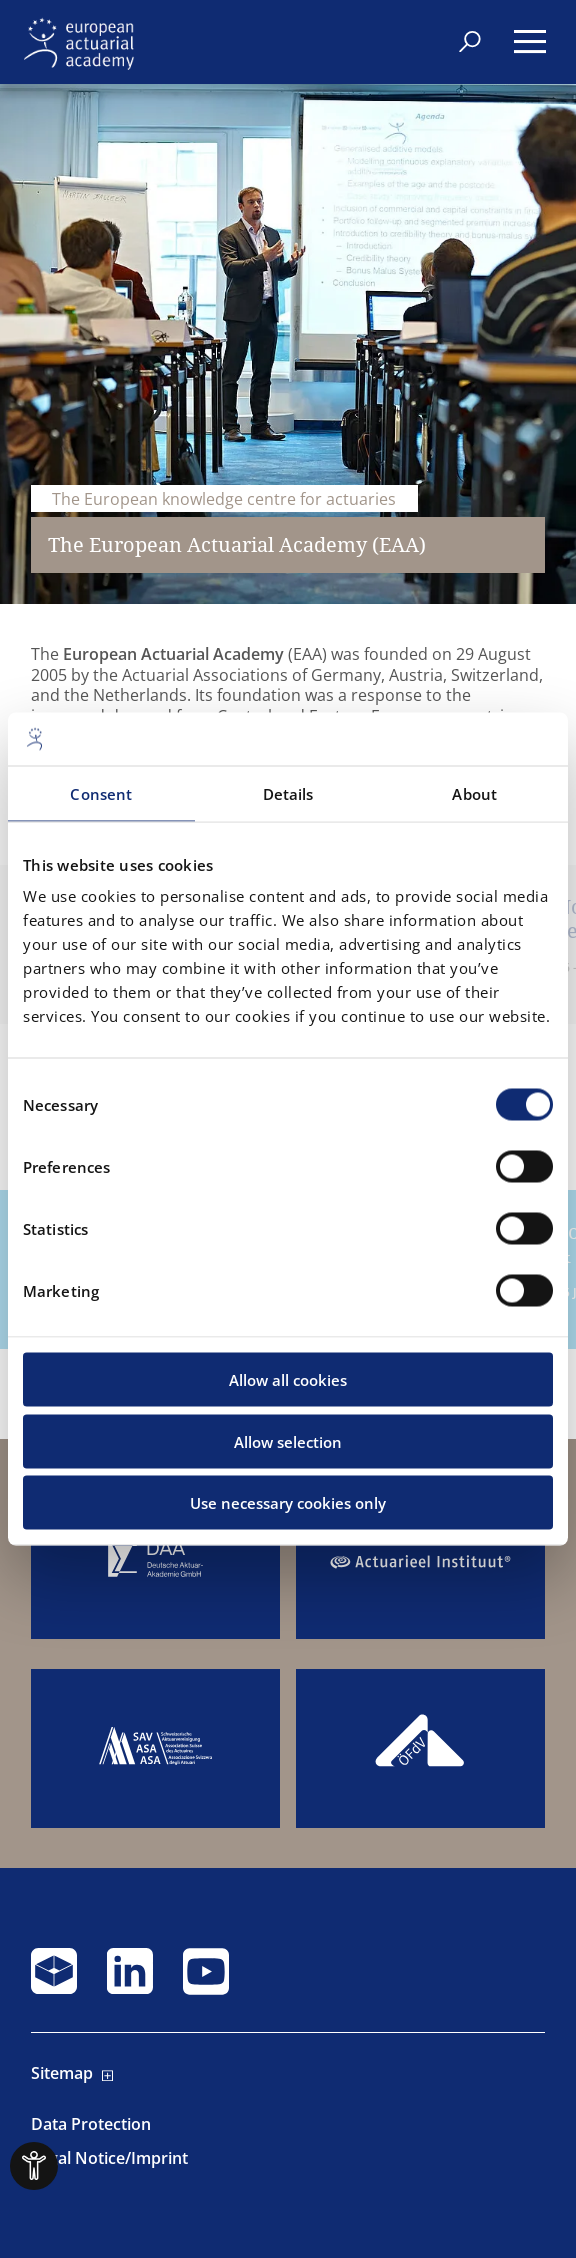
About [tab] (474, 793)
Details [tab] (288, 793)
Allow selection (288, 1441)
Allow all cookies (288, 1380)
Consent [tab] (101, 793)
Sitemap (62, 2073)
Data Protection (91, 2124)
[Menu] (530, 41)
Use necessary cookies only (288, 1503)
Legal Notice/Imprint (109, 2158)
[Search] (470, 40)
